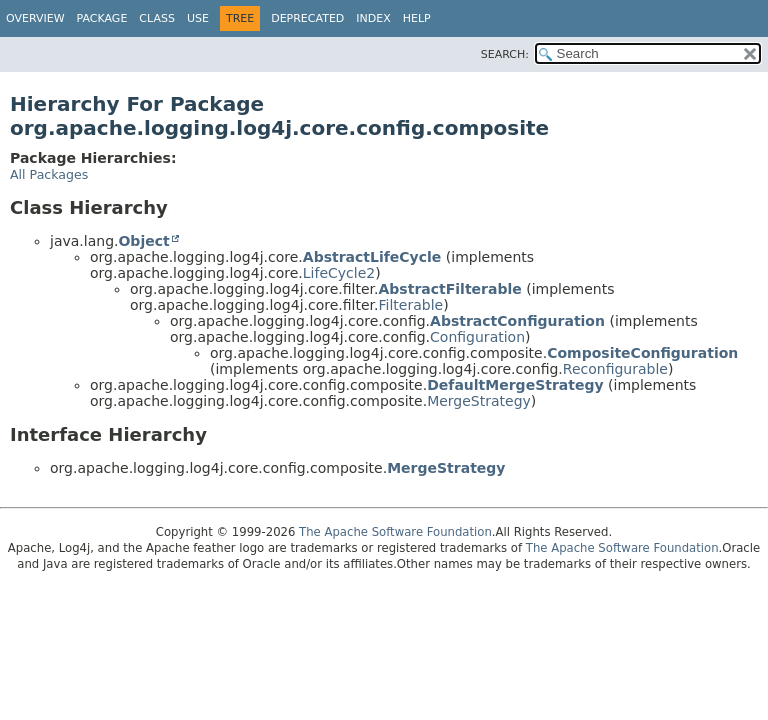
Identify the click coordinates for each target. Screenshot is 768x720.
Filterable (411, 305)
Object (143, 241)
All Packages (49, 174)
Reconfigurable (615, 369)
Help (417, 18)
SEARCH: (505, 54)
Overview (35, 18)
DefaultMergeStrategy (515, 385)
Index (373, 18)
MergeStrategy (479, 401)
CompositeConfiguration (642, 353)
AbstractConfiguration (517, 321)
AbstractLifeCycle (372, 257)
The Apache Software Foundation (395, 532)
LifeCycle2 (339, 273)
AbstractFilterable (450, 289)
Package (102, 18)
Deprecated (307, 18)
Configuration (477, 337)
